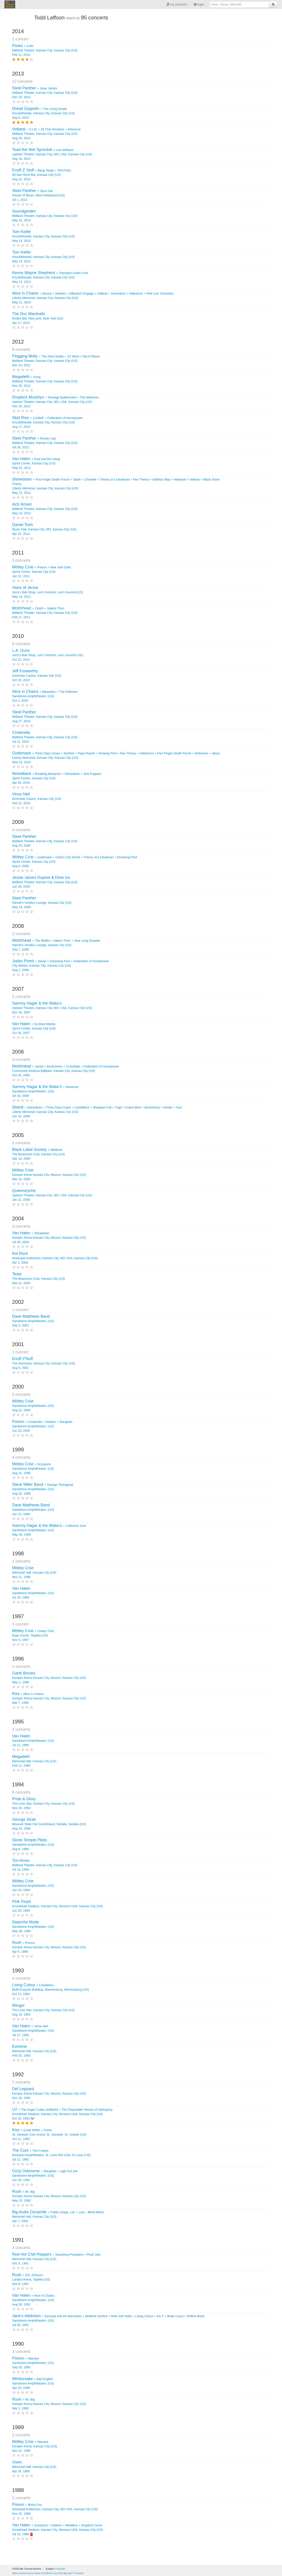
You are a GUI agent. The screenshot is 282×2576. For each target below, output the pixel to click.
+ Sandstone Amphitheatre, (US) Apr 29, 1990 (33, 2383)
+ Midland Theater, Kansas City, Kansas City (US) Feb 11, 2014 (45, 50)
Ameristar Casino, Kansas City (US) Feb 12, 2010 (36, 799)
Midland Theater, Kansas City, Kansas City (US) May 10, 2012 (45, 509)
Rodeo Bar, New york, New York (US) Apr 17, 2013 (37, 318)
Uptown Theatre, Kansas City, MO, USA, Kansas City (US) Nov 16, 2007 (52, 1008)
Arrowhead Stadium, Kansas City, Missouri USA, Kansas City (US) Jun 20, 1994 (57, 1906)
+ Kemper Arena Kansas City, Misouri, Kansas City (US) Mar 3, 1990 (49, 2404)
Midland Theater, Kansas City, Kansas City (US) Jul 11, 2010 (45, 737)
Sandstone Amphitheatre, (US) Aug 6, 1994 (33, 1844)
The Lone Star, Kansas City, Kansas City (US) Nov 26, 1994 (43, 1803)
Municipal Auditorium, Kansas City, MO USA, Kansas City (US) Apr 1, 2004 (55, 1258)
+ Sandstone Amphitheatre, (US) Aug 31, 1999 (33, 1468)
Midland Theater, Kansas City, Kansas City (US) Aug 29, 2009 (45, 841)
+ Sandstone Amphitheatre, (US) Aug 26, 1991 (33, 2300)
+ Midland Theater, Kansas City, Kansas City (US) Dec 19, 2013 (45, 92)
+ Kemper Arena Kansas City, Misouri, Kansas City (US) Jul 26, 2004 (49, 1237)
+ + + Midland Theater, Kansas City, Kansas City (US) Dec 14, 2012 (56, 361)
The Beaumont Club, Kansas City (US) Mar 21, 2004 (38, 1278)
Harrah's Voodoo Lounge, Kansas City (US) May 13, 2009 (42, 902)
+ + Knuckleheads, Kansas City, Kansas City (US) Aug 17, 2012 (47, 422)
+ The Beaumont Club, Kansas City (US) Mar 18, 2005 (38, 1154)
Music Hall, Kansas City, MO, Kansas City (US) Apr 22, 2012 (44, 529)
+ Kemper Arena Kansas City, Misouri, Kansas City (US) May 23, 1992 (49, 2196)
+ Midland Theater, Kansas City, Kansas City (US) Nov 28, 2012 (45, 381)
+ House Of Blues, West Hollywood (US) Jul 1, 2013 (38, 195)
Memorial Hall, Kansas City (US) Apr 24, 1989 (34, 2467)
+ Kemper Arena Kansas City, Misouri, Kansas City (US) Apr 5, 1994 (49, 1947)
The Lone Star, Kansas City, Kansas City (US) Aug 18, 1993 (43, 2010)
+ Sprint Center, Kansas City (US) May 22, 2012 (36, 463)
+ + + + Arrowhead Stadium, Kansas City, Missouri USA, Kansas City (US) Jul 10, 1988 (57, 2529)
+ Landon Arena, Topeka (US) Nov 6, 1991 (31, 2279)
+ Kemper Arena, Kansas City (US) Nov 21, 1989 (34, 2446)
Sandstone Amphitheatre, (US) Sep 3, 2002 (33, 1321)
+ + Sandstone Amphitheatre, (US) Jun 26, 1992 (45, 2175)
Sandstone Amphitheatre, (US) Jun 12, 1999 (33, 1509)
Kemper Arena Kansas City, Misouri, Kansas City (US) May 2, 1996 (49, 1678)
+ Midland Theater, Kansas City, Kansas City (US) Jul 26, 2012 (45, 443)
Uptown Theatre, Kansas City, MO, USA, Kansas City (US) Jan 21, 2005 (52, 1195)
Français (60, 2568)
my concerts (176, 4)
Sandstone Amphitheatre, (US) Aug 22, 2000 (33, 1406)
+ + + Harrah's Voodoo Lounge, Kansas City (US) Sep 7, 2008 (56, 945)
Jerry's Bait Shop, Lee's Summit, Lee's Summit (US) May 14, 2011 (47, 592)
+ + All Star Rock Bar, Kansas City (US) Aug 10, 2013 (41, 175)
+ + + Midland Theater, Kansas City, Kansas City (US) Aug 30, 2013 (46, 134)
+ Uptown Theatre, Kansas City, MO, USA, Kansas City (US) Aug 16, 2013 (52, 154)
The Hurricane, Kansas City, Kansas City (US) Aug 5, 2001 (43, 1363)
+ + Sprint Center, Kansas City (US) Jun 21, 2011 (41, 572)
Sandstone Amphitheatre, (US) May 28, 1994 (33, 1926)
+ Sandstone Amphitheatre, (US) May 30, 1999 (49, 1530)
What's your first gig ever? (59, 2573)
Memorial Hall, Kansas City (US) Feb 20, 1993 (34, 2051)
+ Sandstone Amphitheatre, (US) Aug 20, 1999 (42, 1489)
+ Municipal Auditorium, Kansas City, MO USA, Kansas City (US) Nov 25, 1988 (55, 2509)
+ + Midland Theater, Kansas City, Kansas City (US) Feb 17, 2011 (45, 613)
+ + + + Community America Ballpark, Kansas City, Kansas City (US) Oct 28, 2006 (65, 1071)
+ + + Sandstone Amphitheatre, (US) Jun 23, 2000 (42, 1426)
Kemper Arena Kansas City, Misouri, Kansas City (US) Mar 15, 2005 (49, 1175)
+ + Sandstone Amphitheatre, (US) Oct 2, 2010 (45, 696)
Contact (79, 2573)
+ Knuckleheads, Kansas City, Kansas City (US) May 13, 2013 (50, 277)
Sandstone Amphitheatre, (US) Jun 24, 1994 (33, 1885)
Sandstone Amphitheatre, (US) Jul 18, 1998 (33, 1593)
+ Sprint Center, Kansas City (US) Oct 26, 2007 (34, 1028)
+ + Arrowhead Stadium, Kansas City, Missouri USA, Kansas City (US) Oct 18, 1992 (62, 2114)
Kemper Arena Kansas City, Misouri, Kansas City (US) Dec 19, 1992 (49, 2093)
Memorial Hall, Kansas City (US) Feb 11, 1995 (34, 1761)
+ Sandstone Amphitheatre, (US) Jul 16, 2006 (45, 1091)
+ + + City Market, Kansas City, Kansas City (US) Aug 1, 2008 (60, 965)
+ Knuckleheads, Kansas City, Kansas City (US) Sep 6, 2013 (43, 113)
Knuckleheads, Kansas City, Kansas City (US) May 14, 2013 (43, 236)
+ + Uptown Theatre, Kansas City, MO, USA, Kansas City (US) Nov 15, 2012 (55, 402)
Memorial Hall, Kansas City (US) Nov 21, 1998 (34, 1572)
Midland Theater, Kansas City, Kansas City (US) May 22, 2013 (45, 216)
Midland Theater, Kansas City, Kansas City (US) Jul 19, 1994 (45, 1865)
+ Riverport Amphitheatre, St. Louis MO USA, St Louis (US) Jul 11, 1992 (51, 2155)
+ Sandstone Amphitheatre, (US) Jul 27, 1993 (33, 2030)
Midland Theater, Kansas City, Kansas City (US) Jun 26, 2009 (45, 882)
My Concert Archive (10, 4)
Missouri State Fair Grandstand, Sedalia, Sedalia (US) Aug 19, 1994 (49, 1824)
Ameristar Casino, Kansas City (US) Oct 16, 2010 (36, 675)
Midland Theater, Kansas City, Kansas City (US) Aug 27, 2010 (45, 716)
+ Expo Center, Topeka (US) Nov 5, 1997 (33, 1635)
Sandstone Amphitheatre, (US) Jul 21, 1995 (33, 1740)
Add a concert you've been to (27, 2573)
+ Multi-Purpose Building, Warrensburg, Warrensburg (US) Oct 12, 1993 (50, 1989)
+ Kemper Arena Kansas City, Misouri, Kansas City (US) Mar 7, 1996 (49, 1698)
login (199, 4)
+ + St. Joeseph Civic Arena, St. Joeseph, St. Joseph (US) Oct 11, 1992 (49, 2134)
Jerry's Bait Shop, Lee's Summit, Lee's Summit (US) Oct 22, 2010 (47, 655)
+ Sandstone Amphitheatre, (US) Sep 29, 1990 (33, 2363)
